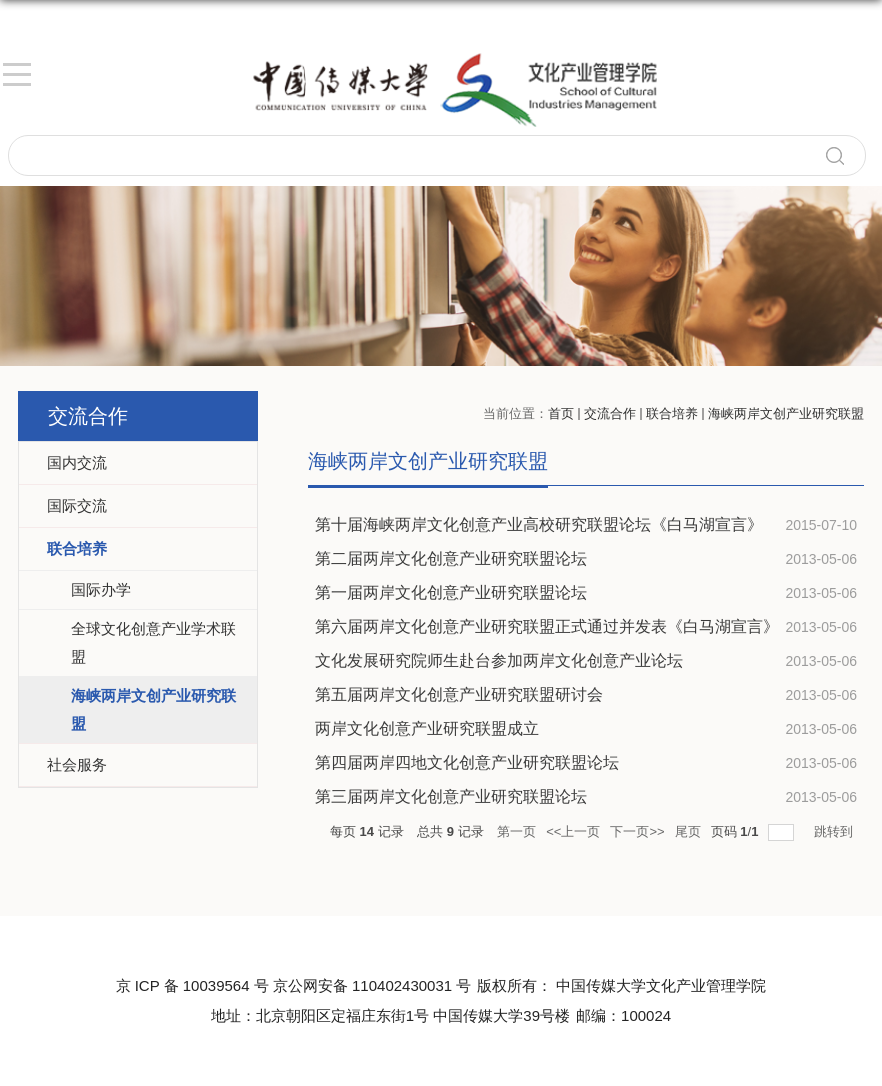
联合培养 (672, 413)
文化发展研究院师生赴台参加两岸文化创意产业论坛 (499, 660)
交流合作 (610, 413)
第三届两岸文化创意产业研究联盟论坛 (451, 796)
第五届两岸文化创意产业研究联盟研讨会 (459, 694)
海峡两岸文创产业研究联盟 (786, 413)
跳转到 (835, 831)
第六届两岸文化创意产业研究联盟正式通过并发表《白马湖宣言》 (547, 626)
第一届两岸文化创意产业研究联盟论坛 (451, 592)
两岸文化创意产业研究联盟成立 (427, 728)
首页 (561, 413)
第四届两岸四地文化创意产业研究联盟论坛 (467, 762)
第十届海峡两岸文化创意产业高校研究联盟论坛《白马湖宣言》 (539, 524)
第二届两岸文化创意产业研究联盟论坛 (451, 558)
